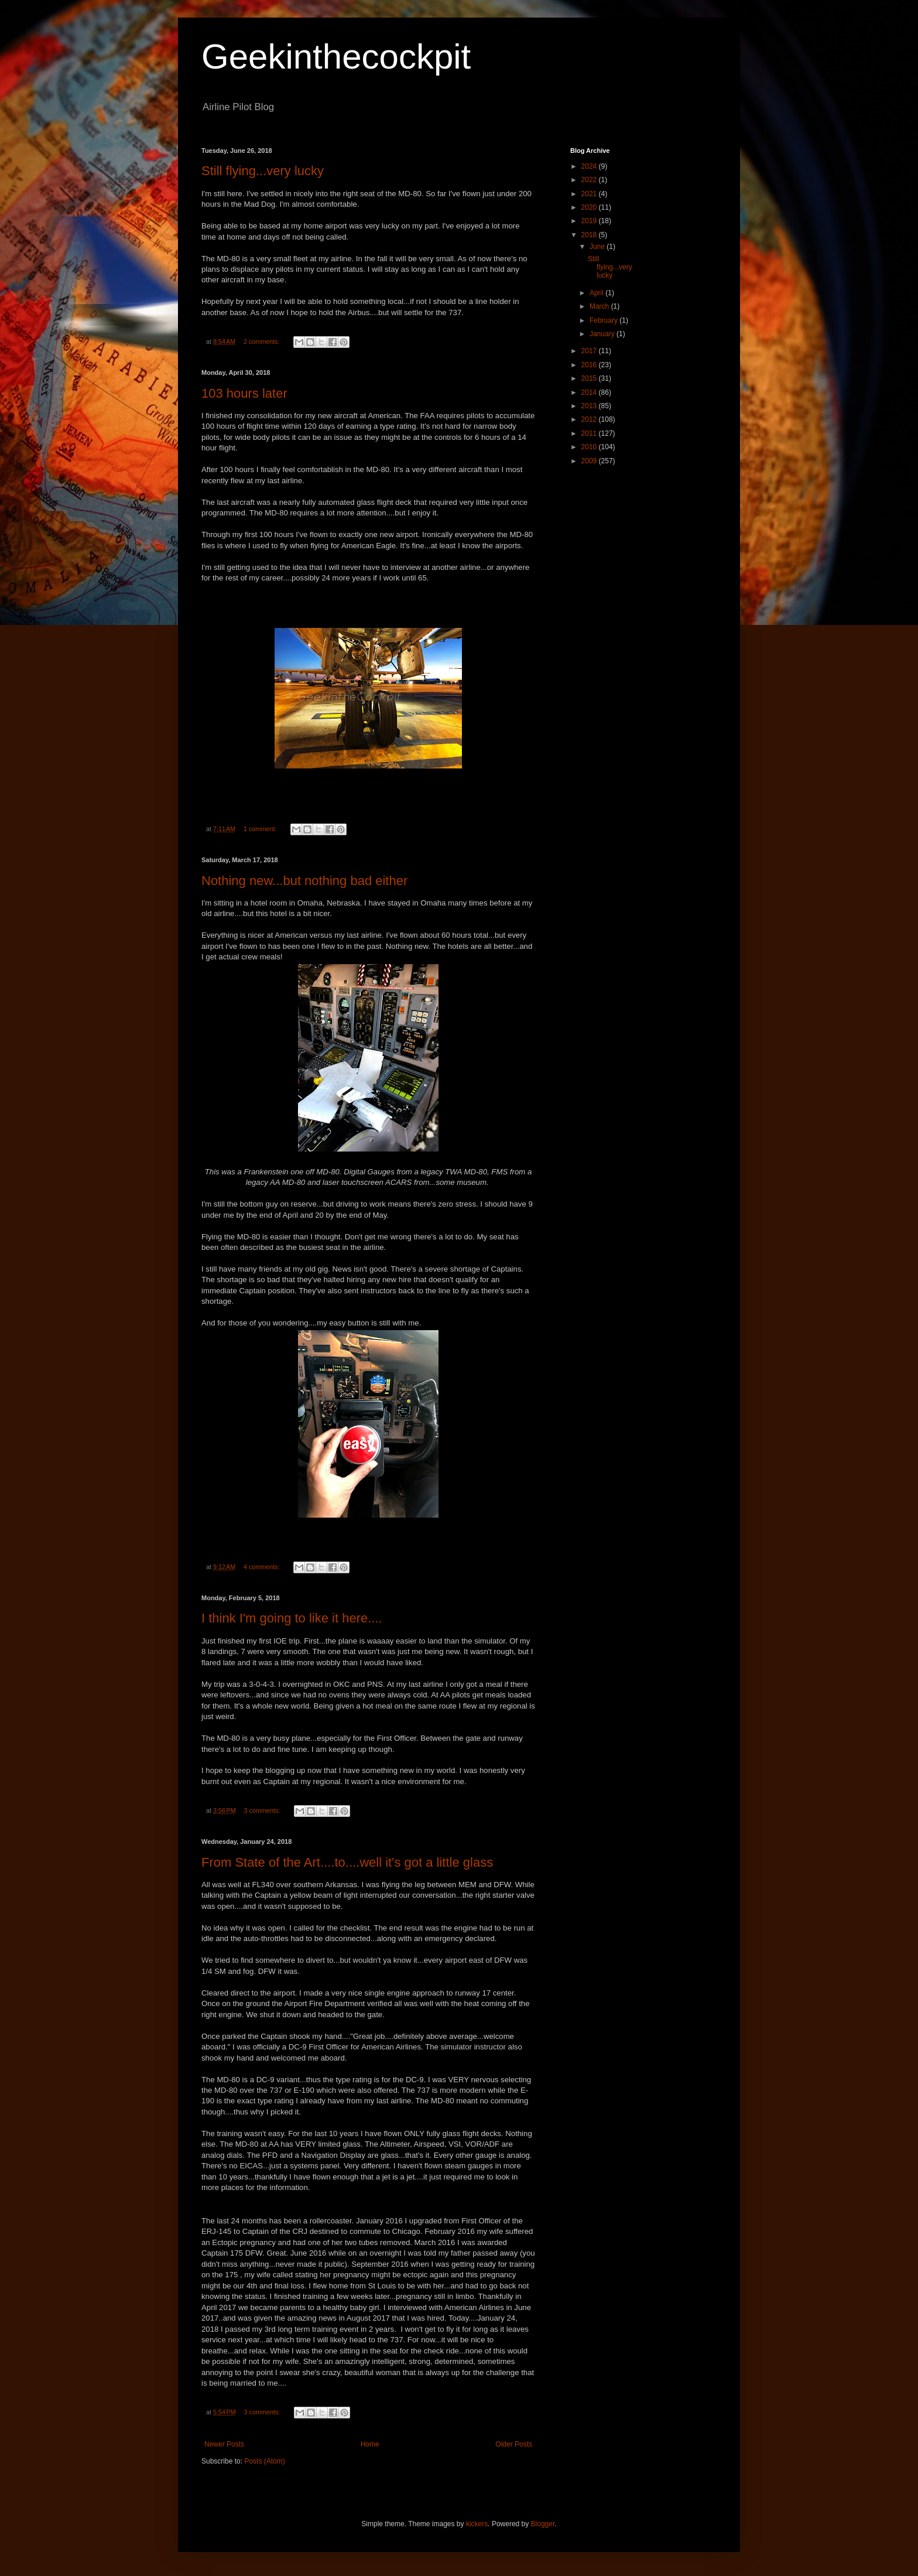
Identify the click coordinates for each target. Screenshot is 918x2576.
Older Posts (513, 2444)
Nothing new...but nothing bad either (304, 880)
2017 (590, 351)
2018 (590, 235)
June (598, 246)
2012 (590, 419)
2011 (590, 433)
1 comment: (261, 828)
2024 (590, 166)
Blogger (543, 2524)
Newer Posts (224, 2444)
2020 (590, 207)
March (600, 306)
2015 (590, 378)
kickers (477, 2524)
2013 (590, 406)
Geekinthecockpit (336, 56)
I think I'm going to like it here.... (291, 1618)
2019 (590, 221)
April (597, 293)
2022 (590, 180)
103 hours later (244, 393)
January (603, 334)
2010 (590, 447)
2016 (590, 365)
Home (370, 2444)
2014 (590, 392)
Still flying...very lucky (262, 170)
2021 (590, 194)
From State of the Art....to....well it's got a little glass (347, 1862)
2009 (590, 461)
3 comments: (263, 1810)
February (604, 320)
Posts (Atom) (264, 2461)
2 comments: (263, 341)
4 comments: (263, 1566)
